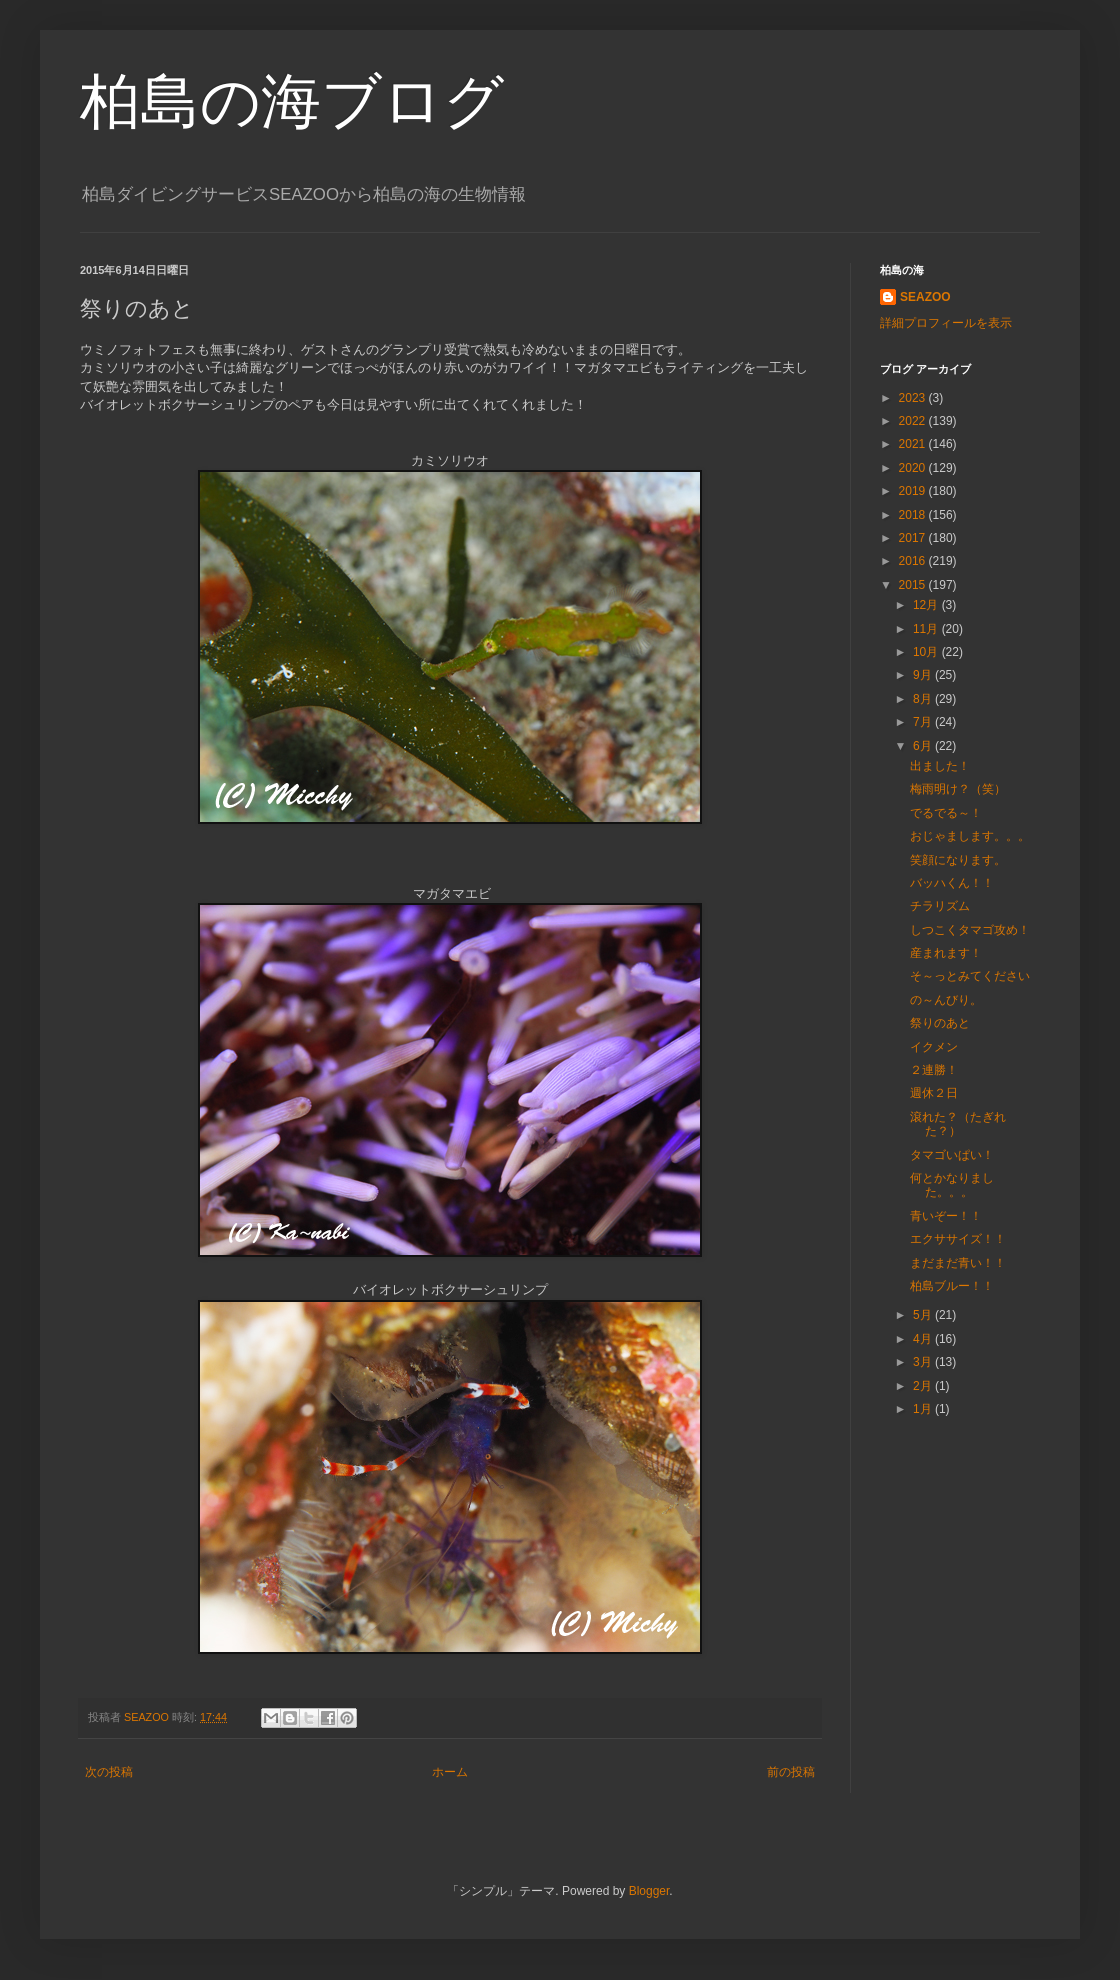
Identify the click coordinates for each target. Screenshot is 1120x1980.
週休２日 (934, 1093)
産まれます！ (946, 953)
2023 (914, 398)
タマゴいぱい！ (952, 1155)
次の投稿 (109, 1772)
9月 (924, 675)
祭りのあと (940, 1023)
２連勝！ (934, 1070)
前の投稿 (791, 1772)
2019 (914, 491)
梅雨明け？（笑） (958, 789)
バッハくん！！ (952, 883)
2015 (914, 585)
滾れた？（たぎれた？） (958, 1124)
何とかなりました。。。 (952, 1185)
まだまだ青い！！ (958, 1263)
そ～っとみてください (970, 976)
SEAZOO (925, 297)
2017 (914, 538)
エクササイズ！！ (958, 1239)
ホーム (450, 1772)
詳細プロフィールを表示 (946, 323)
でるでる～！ (946, 813)
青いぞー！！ (946, 1216)
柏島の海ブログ (292, 101)
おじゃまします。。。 (970, 836)
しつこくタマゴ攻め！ (970, 930)
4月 (924, 1339)
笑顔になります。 (958, 860)
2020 (914, 468)
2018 (914, 515)
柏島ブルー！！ (952, 1286)
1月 (924, 1409)
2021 (914, 444)
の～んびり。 (946, 1000)
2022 (914, 421)
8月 (924, 699)
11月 (927, 629)
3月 (924, 1362)
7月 (924, 722)
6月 (924, 746)
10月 (927, 652)
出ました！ (940, 766)
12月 (927, 605)
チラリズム (940, 906)
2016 (914, 561)
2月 (924, 1386)
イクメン (934, 1047)
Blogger (649, 1891)
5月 (924, 1315)
